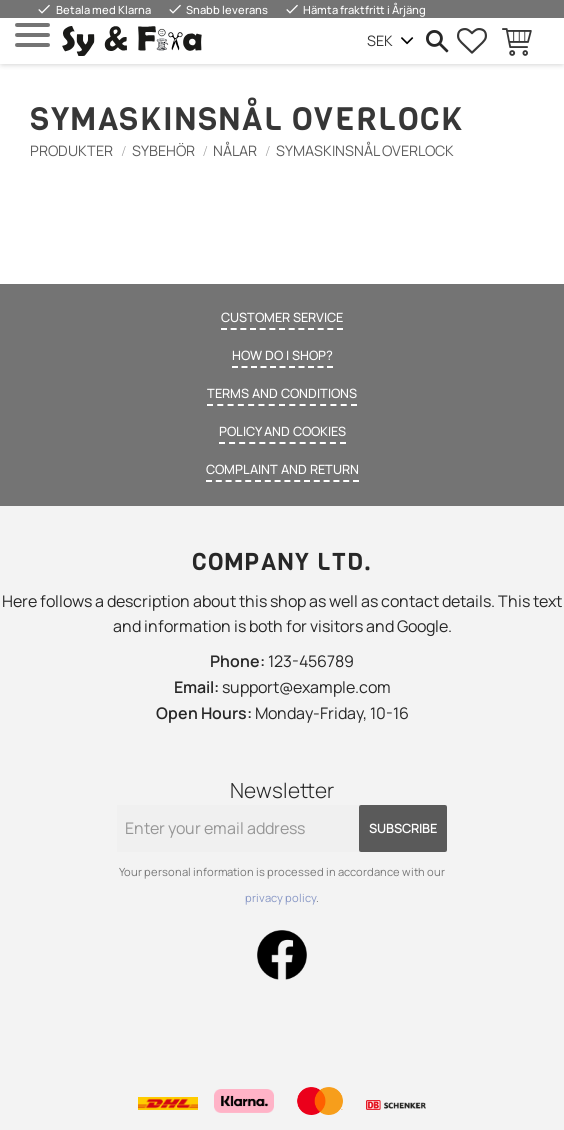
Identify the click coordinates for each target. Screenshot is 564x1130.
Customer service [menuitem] (282, 317)
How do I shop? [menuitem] (282, 355)
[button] (32, 35)
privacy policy (280, 897)
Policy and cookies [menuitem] (282, 431)
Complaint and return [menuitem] (282, 469)
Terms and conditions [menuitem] (282, 393)
